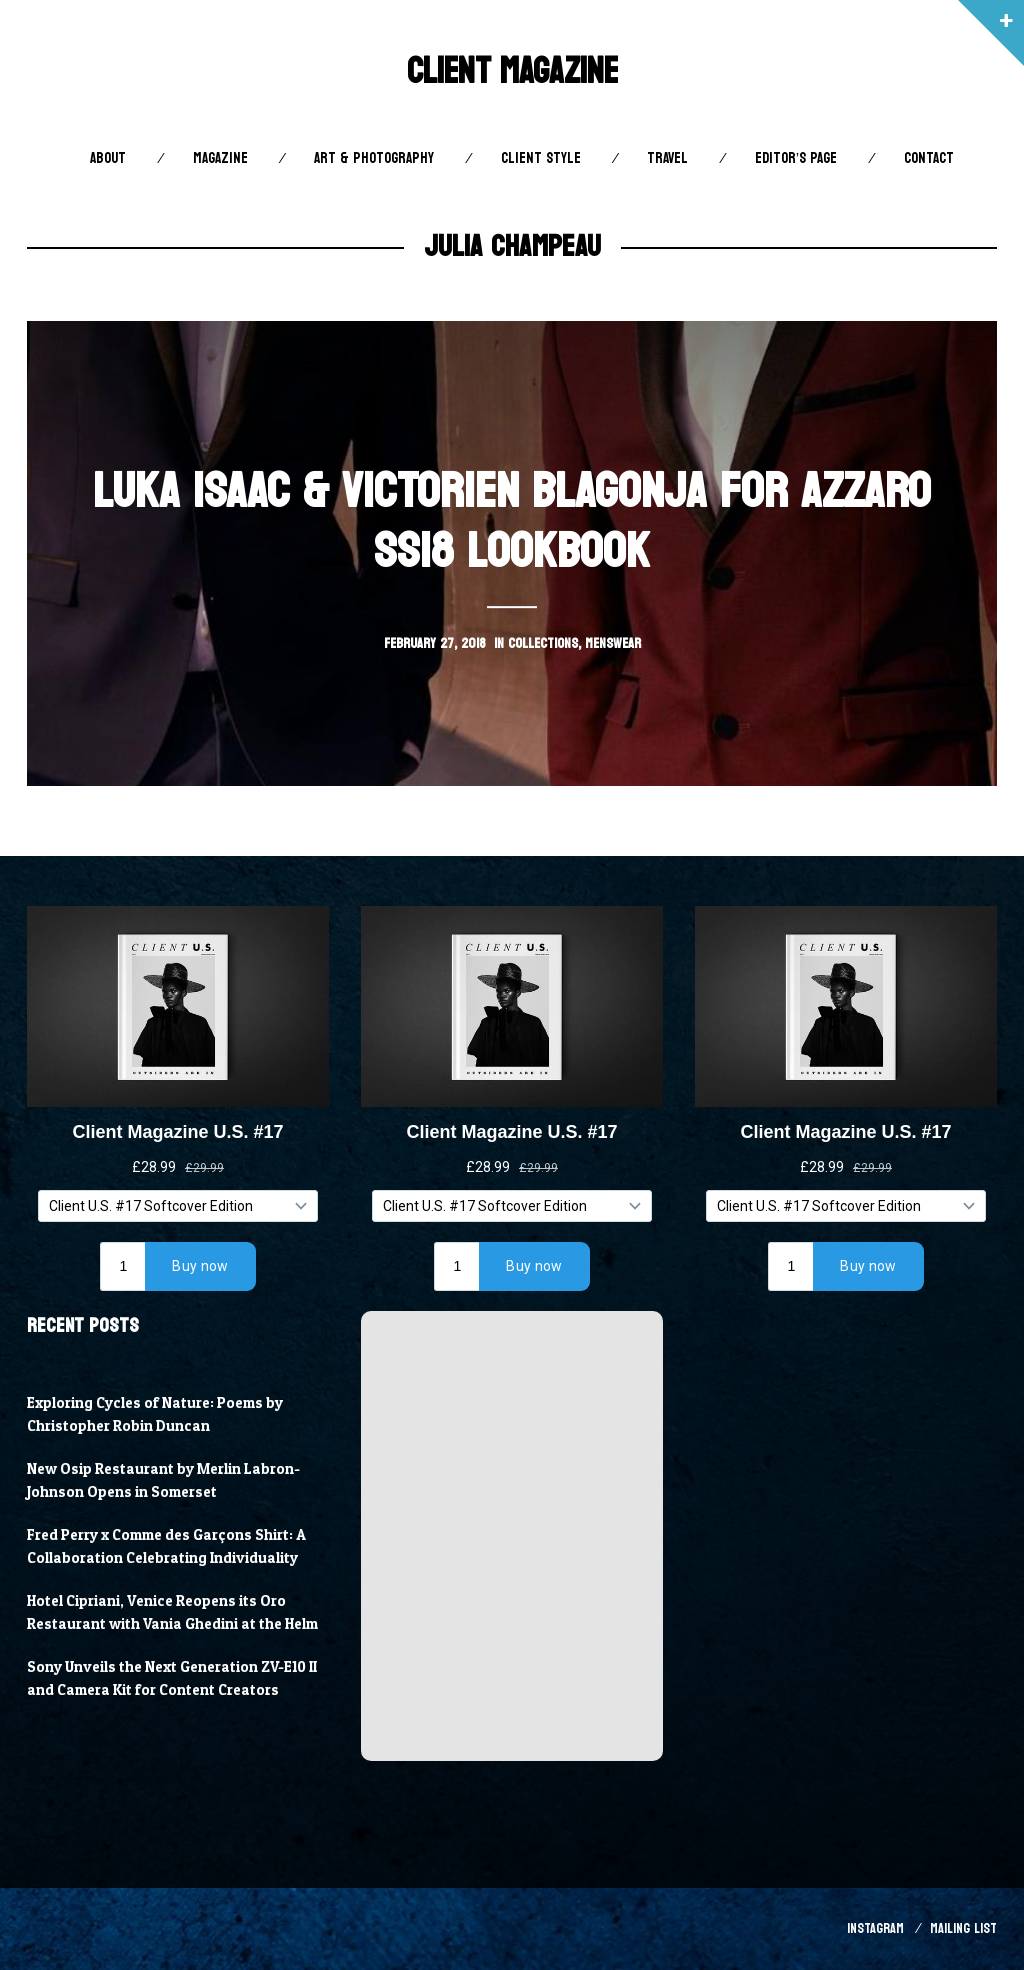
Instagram (875, 1928)
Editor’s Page (796, 158)
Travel (667, 158)
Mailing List (963, 1928)
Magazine (220, 158)
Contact (929, 158)
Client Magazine (512, 71)
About (108, 158)
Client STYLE (541, 158)
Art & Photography (374, 158)
